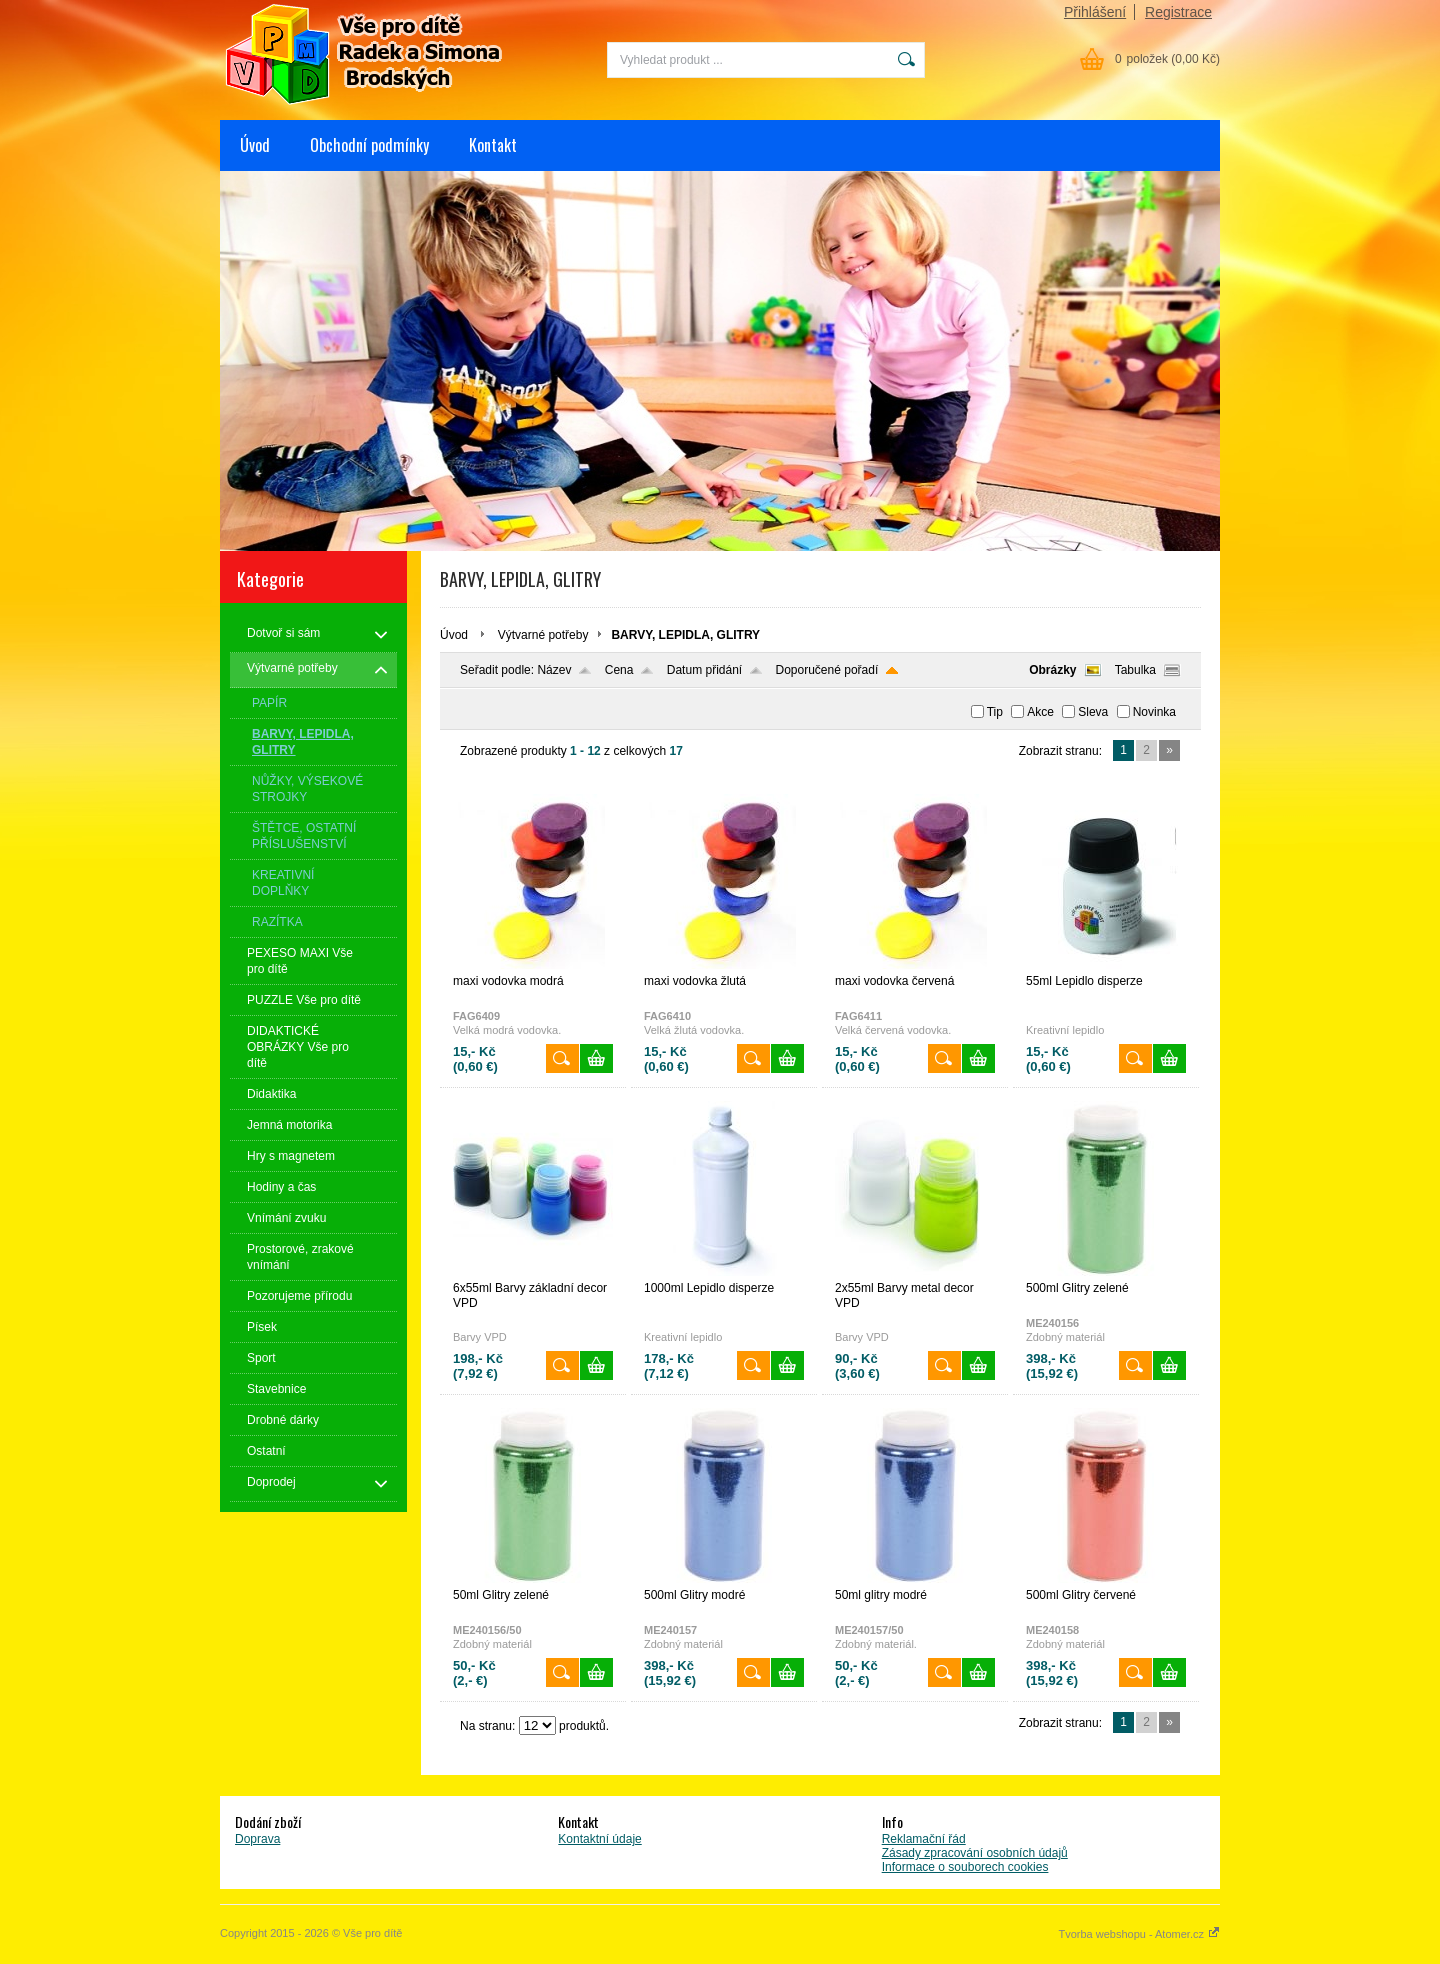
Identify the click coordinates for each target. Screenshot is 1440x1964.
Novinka (1154, 712)
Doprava (257, 1839)
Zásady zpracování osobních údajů (975, 1853)
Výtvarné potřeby (543, 635)
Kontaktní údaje (599, 1839)
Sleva (1093, 712)
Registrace (1178, 12)
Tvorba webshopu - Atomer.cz (1139, 1934)
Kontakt (493, 145)
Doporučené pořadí (827, 670)
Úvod (255, 145)
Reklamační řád (924, 1839)
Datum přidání (704, 670)
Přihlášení (1095, 12)
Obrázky (1052, 670)
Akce (1040, 712)
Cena (619, 670)
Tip (995, 712)
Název (554, 670)
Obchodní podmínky (369, 145)
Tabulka (1135, 670)
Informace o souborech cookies (965, 1867)
